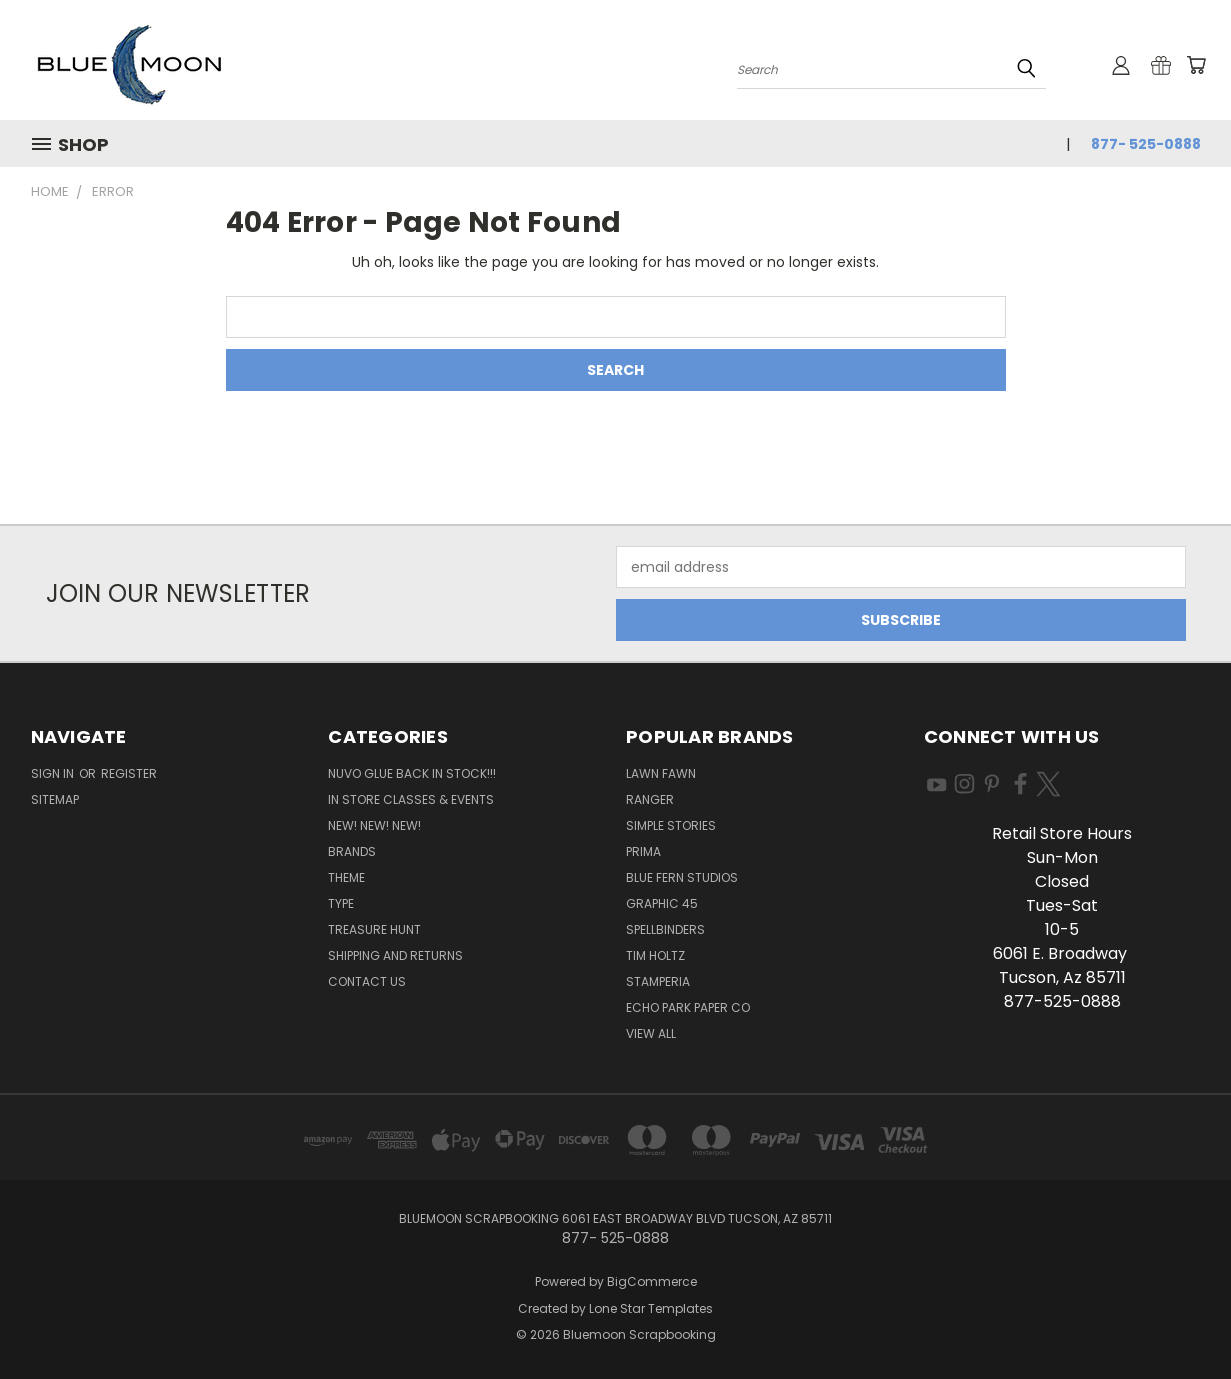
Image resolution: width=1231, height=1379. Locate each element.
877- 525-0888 (1146, 144)
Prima (643, 851)
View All (651, 1033)
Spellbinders (665, 929)
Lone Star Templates (651, 1308)
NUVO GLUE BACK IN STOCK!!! (412, 773)
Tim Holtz (655, 955)
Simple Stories (671, 825)
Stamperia (658, 981)
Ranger (650, 799)
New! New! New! (374, 825)
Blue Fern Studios (682, 877)
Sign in (54, 773)
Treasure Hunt (374, 929)
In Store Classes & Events (411, 799)
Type (341, 903)
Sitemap (55, 799)
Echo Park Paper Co (688, 1007)
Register (129, 773)
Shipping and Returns (395, 955)
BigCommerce (652, 1281)
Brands (352, 851)
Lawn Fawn (661, 773)
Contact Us (367, 981)
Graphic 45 (662, 903)
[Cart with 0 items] (1196, 65)
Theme (346, 877)
